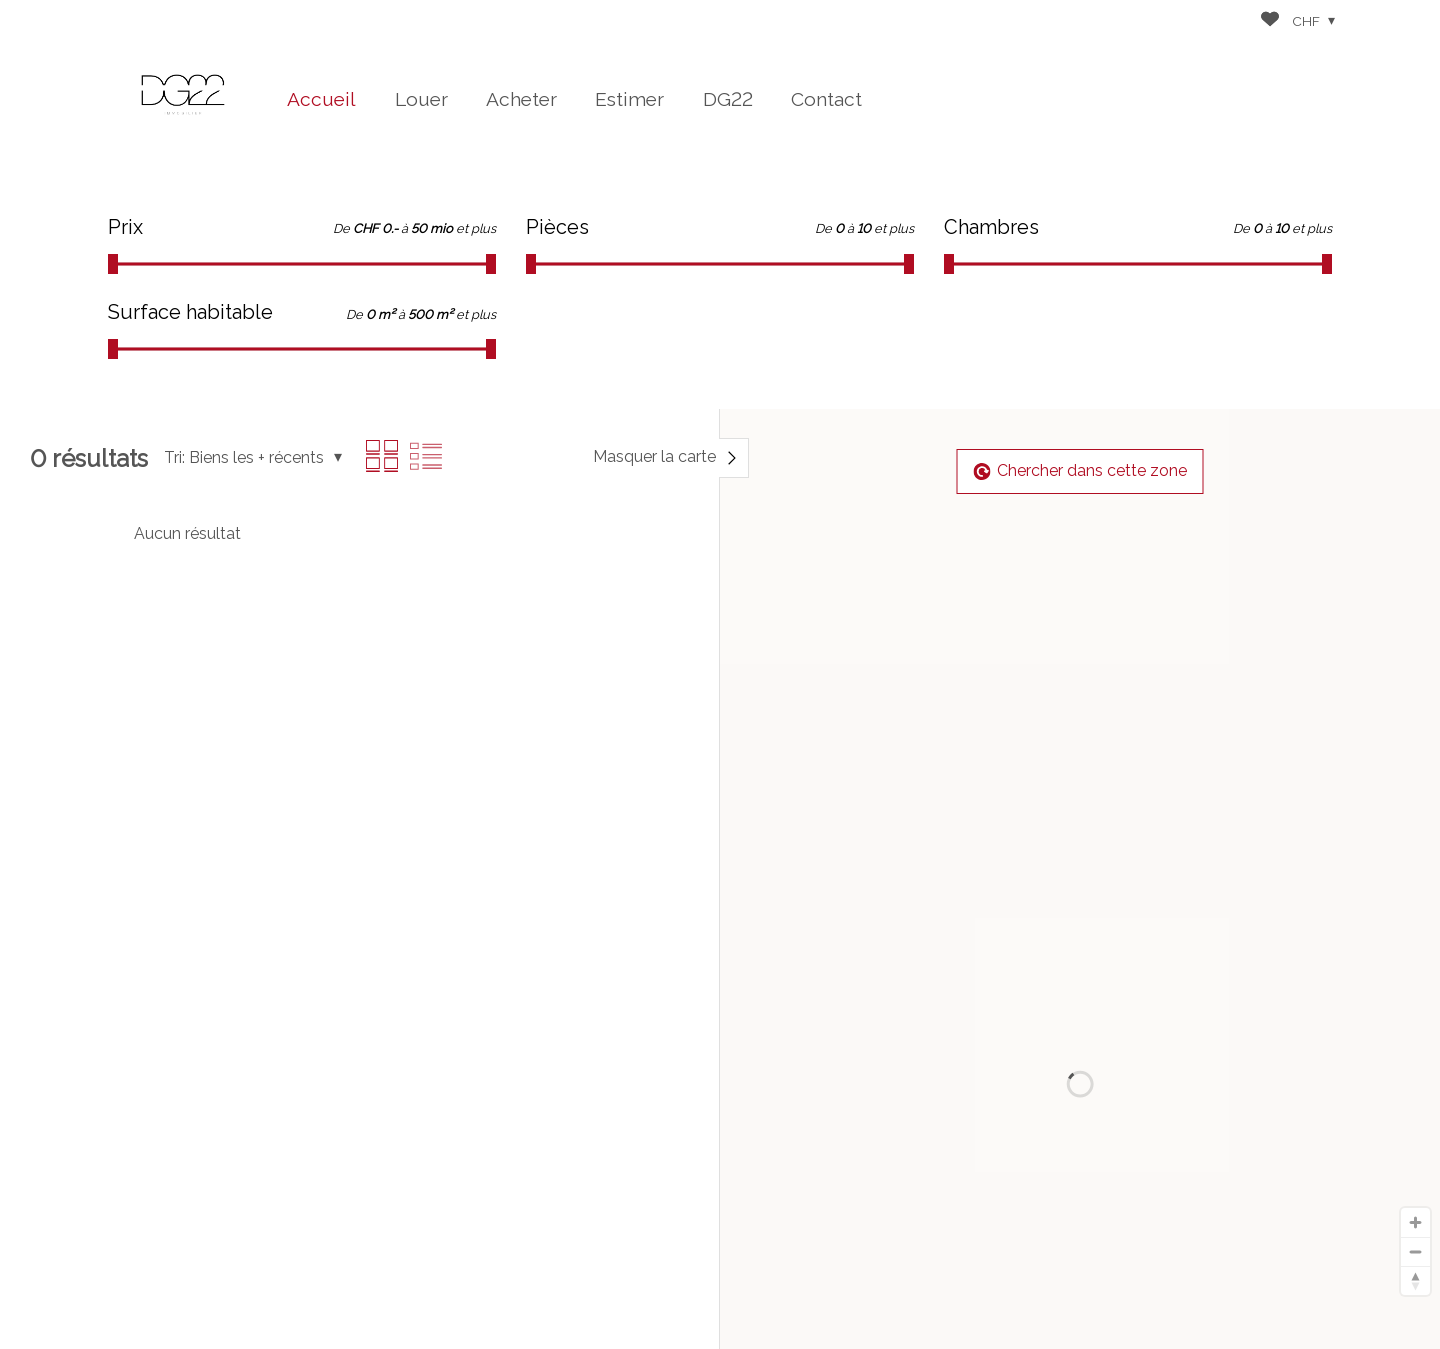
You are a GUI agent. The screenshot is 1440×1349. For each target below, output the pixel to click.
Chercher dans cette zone (1080, 470)
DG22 (728, 99)
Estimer (629, 99)
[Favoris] (1270, 21)
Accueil (321, 99)
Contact (826, 99)
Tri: (174, 457)
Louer (421, 99)
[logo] (183, 94)
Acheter (521, 99)
